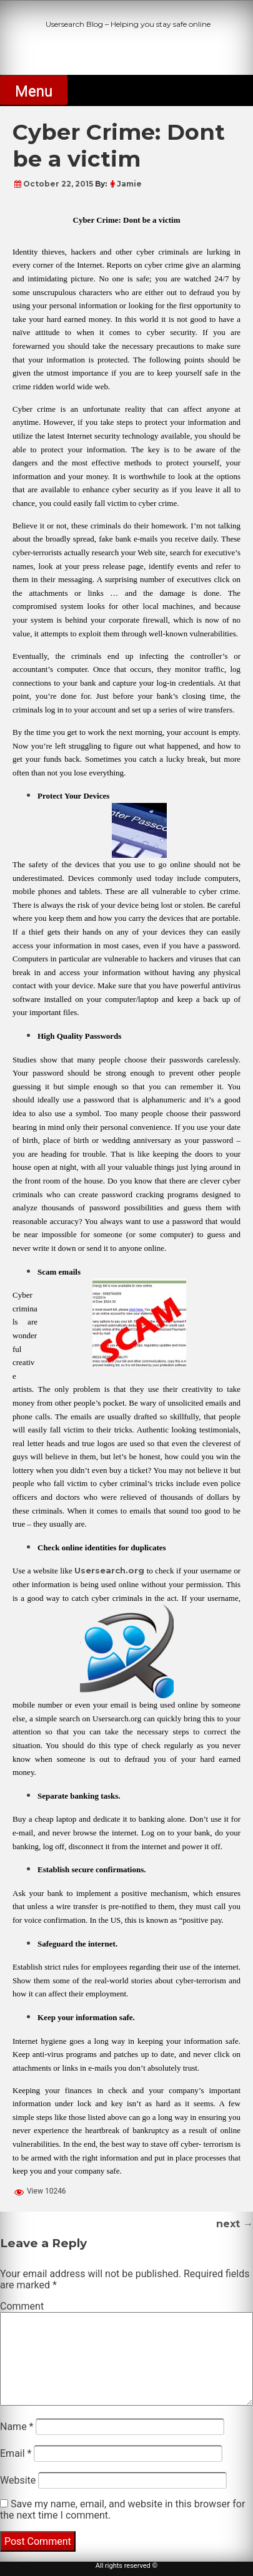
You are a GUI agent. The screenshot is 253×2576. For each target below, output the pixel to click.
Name (17, 2427)
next (234, 2224)
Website (18, 2480)
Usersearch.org (109, 1570)
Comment (22, 2306)
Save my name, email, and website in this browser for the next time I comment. (122, 2509)
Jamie (129, 183)
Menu (33, 91)
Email (15, 2453)
